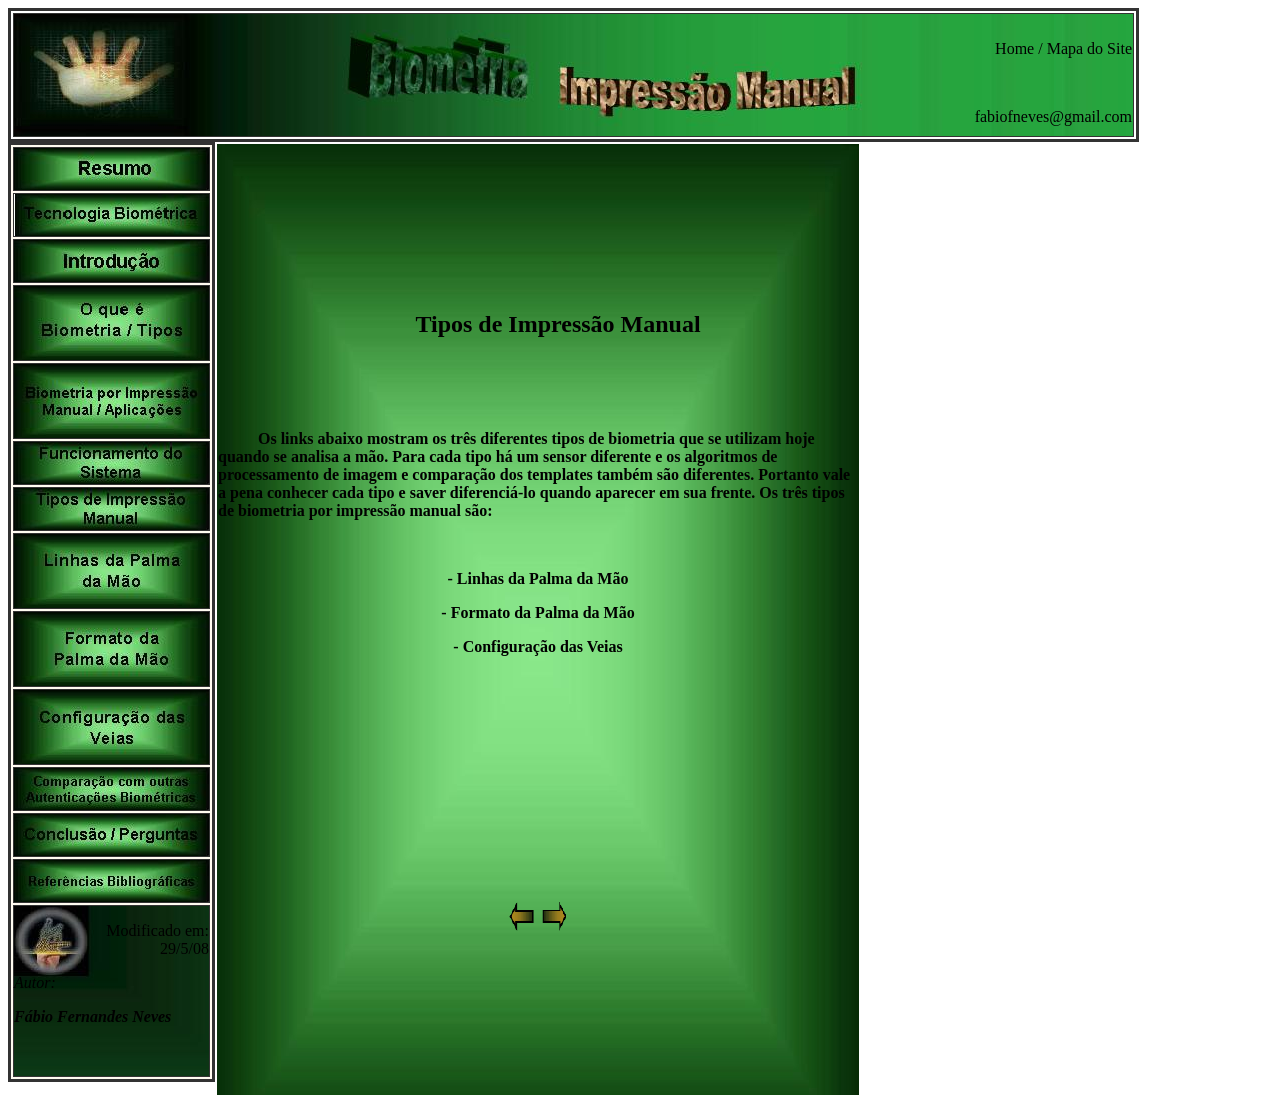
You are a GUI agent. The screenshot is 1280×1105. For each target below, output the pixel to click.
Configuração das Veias (543, 646)
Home (1014, 48)
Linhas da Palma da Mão (543, 578)
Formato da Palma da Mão (543, 612)
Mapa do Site (1089, 48)
